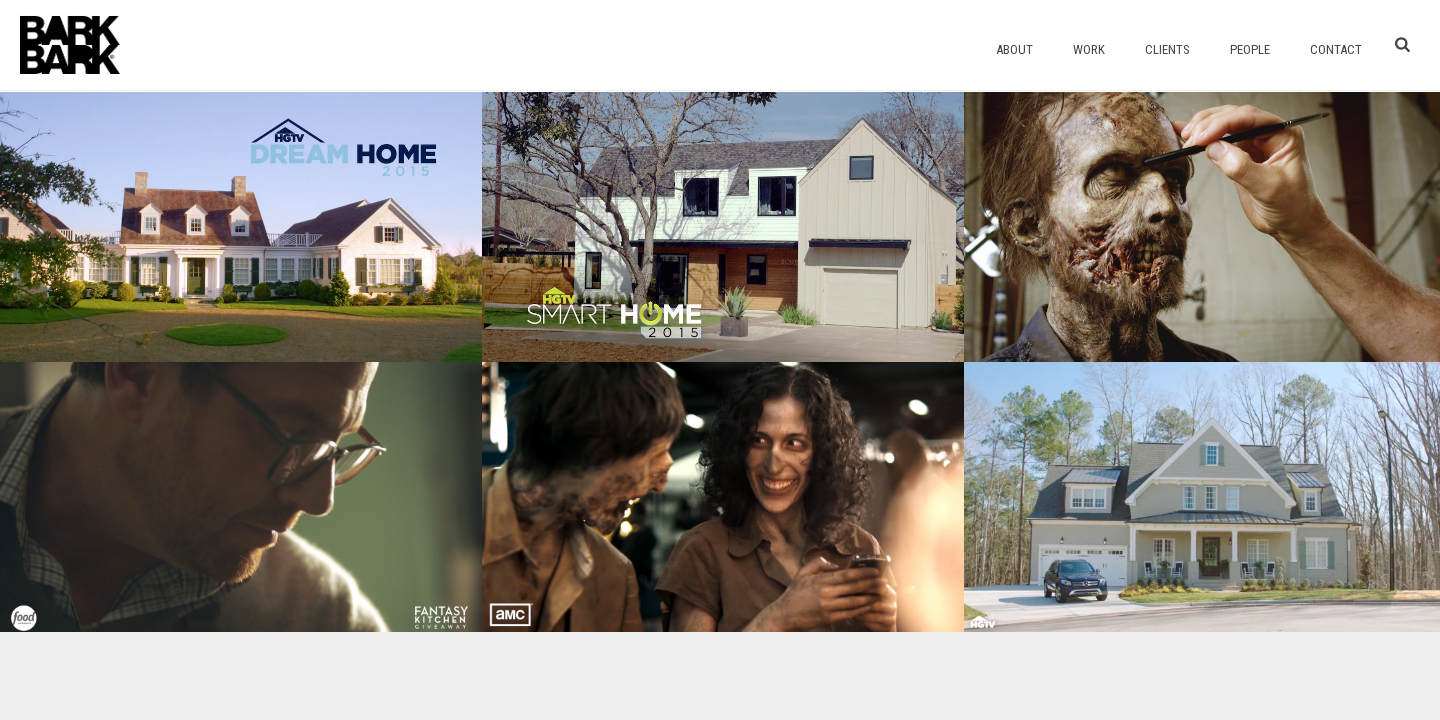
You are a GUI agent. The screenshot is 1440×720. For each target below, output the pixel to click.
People (1250, 49)
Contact (1336, 49)
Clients (1167, 49)
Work (1089, 49)
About (1014, 49)
